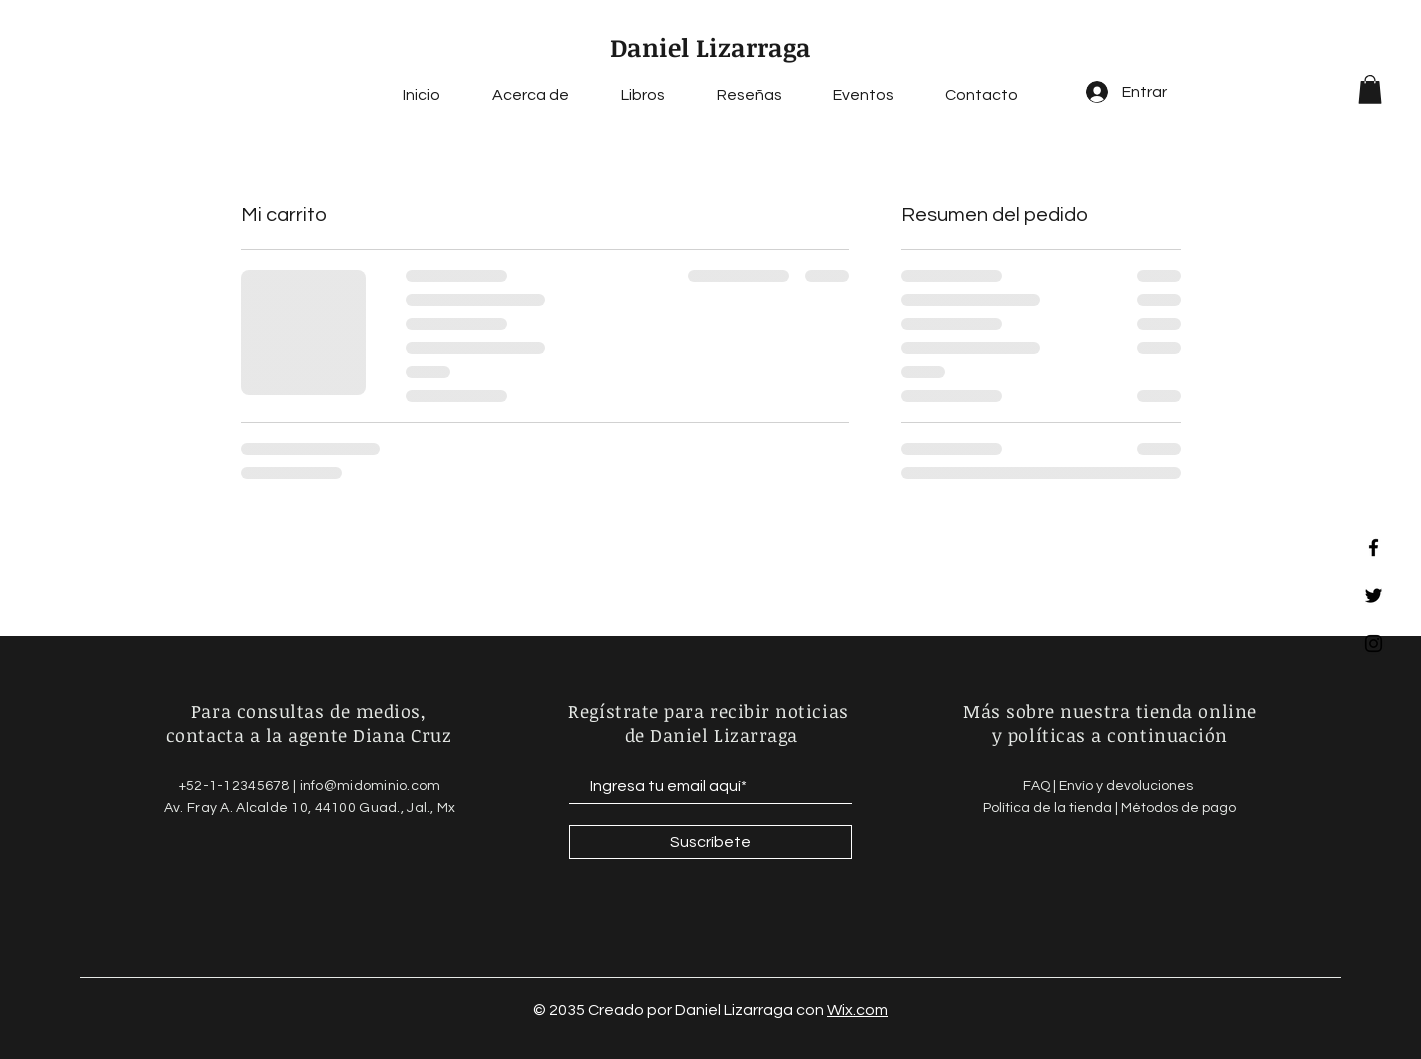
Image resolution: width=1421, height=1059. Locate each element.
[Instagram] (1373, 643)
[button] (1370, 89)
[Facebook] (1373, 547)
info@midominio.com (370, 786)
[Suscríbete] (710, 842)
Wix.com (857, 1010)
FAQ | (1041, 786)
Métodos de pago (1178, 808)
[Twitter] (1373, 595)
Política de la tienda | (1052, 808)
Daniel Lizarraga (710, 47)
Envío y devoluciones (1127, 786)
